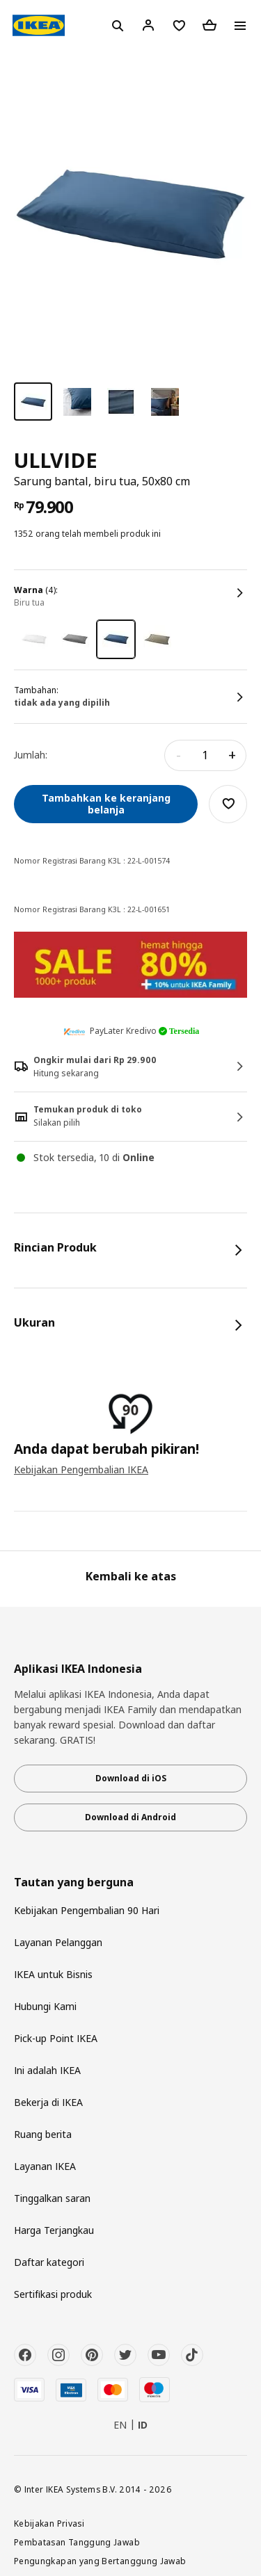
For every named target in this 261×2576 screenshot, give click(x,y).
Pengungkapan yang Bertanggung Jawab (100, 2560)
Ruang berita (43, 2134)
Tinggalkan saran (52, 2198)
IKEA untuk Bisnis (53, 1974)
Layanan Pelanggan (58, 1942)
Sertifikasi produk (53, 2294)
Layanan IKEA (45, 2166)
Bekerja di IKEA (48, 2102)
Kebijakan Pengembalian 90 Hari (86, 1910)
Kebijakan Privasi (49, 2523)
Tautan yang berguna (74, 1882)
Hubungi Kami (45, 2006)
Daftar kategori (49, 2262)
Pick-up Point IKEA (55, 2038)
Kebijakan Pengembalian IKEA (81, 1469)
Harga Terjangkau (54, 2230)
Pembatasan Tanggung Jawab (77, 2541)
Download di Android (130, 1817)
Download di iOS (130, 1778)
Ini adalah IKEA (47, 2070)
